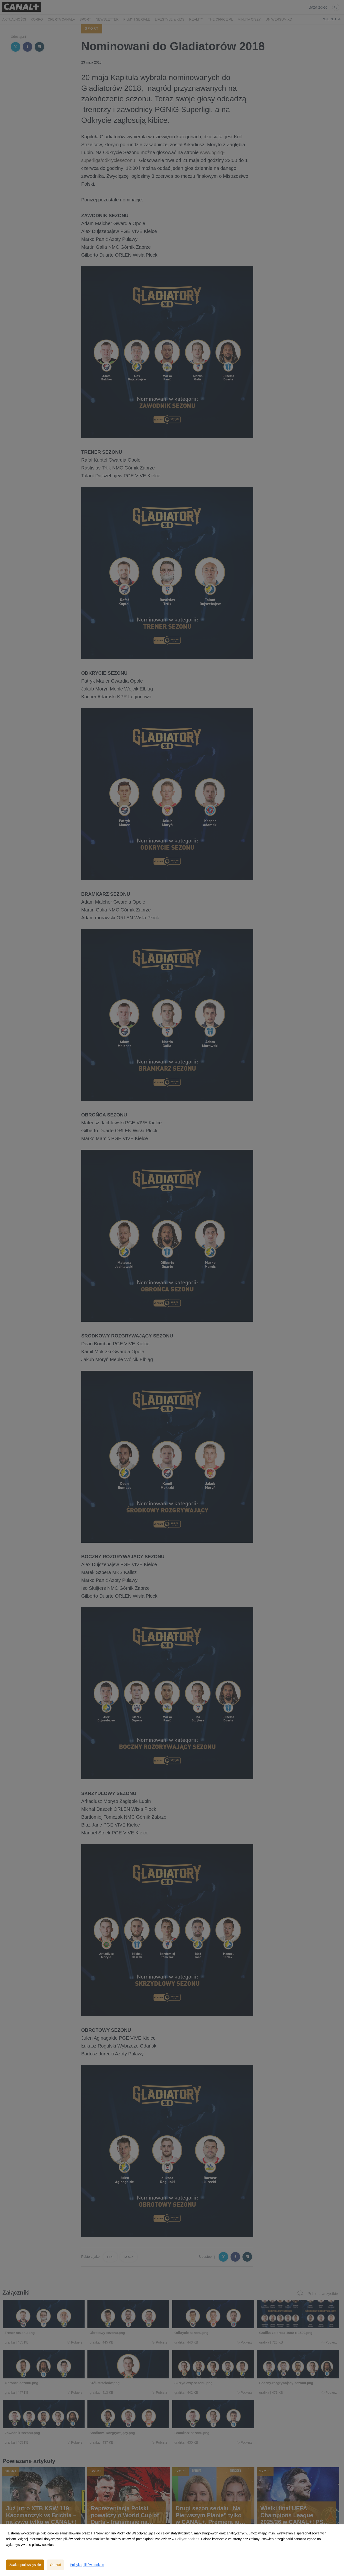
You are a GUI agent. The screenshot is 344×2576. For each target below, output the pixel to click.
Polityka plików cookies (87, 2565)
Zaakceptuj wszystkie (25, 2565)
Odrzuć (55, 2565)
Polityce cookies (187, 2539)
